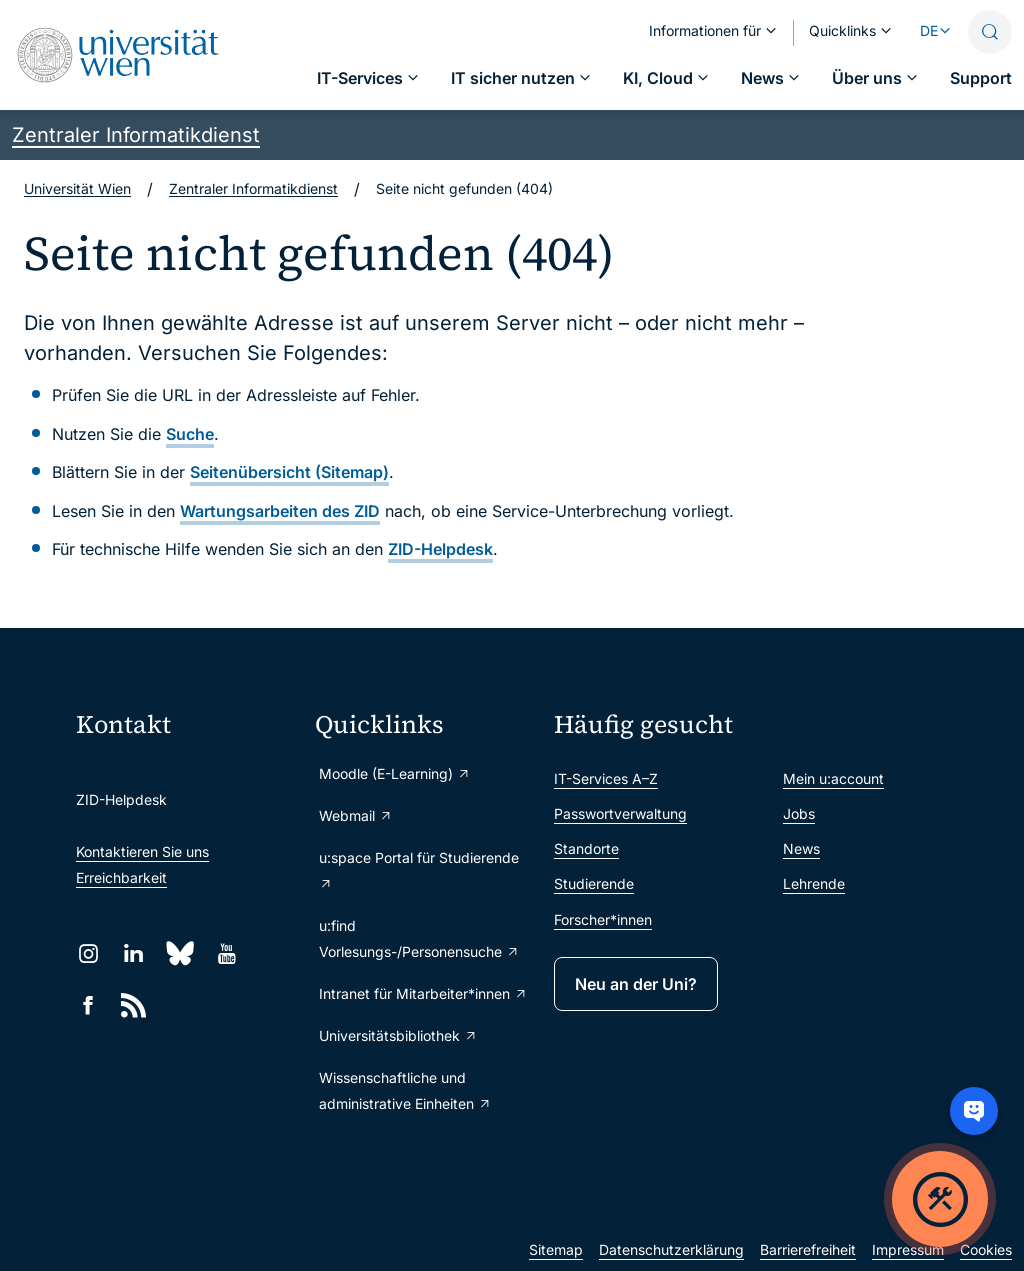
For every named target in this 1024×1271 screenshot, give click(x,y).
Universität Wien (77, 188)
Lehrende (814, 883)
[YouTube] (226, 953)
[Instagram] (88, 953)
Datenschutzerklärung (671, 1249)
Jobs (799, 813)
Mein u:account (833, 778)
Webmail (356, 815)
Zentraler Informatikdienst (136, 135)
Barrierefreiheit (808, 1249)
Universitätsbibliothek (398, 1035)
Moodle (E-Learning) (395, 773)
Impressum (908, 1249)
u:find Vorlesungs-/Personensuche (419, 938)
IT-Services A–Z (606, 778)
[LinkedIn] (133, 953)
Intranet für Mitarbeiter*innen (423, 993)
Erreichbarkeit (121, 877)
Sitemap (556, 1249)
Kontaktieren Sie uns (142, 851)
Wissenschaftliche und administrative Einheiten (405, 1090)
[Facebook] (88, 1005)
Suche (190, 434)
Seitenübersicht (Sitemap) (289, 472)
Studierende (594, 883)
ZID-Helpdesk (440, 549)
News (801, 848)
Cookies (986, 1249)
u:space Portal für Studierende (419, 870)
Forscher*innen (603, 919)
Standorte (586, 848)
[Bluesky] (180, 953)
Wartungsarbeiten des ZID (280, 511)
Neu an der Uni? (636, 984)
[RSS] (133, 1005)
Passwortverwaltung (620, 813)
